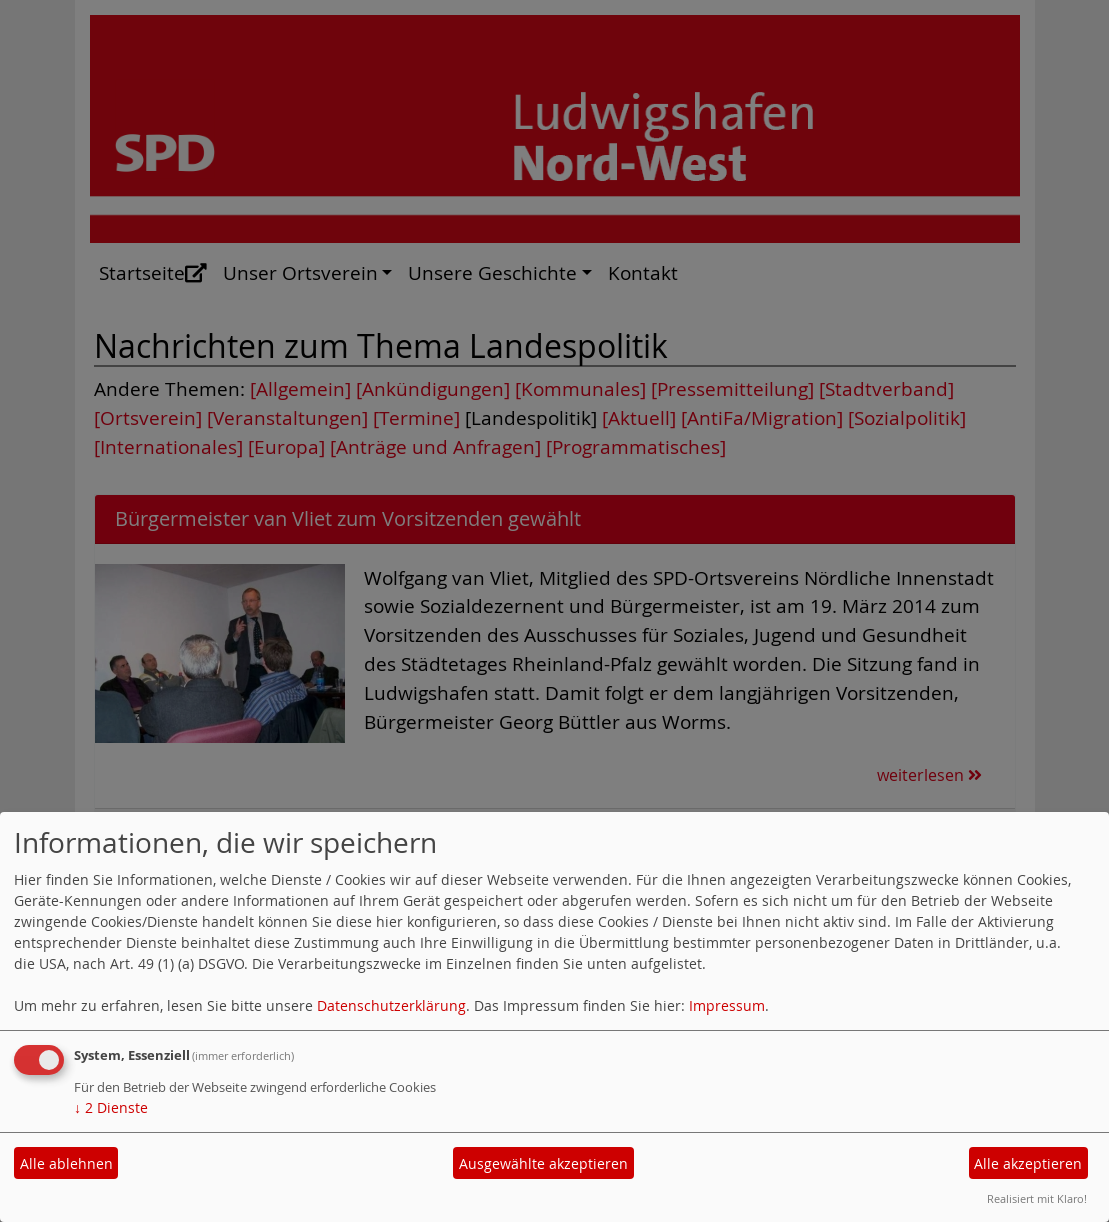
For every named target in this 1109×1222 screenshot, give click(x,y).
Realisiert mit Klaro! (1037, 1198)
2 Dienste (111, 1107)
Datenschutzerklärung (391, 1005)
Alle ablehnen (66, 1163)
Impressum (727, 1005)
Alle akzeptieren (1028, 1163)
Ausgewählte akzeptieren (543, 1163)
